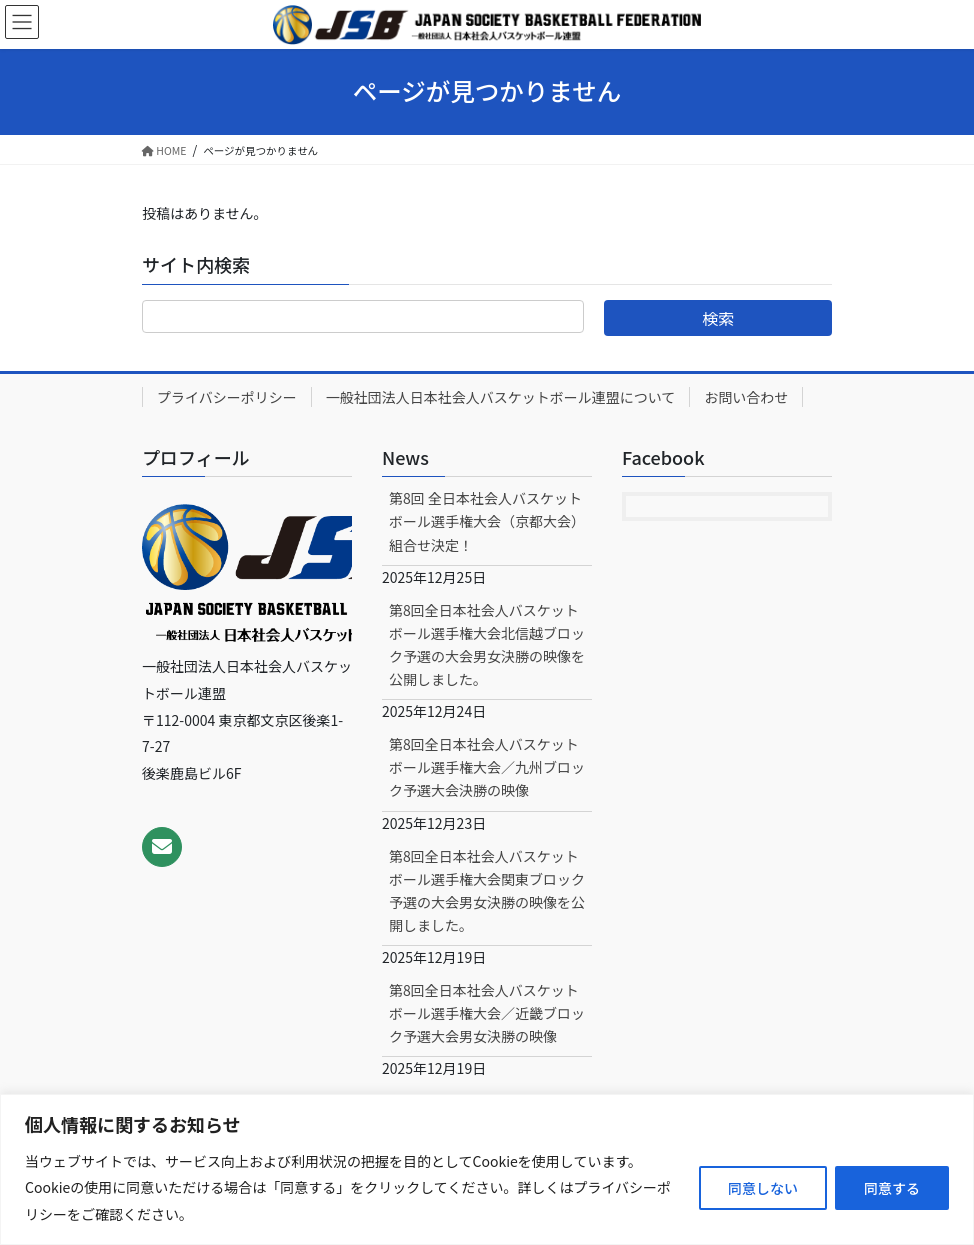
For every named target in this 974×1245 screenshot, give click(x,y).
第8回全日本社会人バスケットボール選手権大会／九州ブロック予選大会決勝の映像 (487, 767)
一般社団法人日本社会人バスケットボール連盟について (501, 397)
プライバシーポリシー (227, 397)
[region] (487, 1169)
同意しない (763, 1188)
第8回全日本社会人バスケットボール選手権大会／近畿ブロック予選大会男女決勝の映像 (487, 1013)
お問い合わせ (746, 397)
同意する (892, 1188)
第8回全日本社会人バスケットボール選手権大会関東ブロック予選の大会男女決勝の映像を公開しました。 (487, 890)
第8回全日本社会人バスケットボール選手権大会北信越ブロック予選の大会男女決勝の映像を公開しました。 (487, 644)
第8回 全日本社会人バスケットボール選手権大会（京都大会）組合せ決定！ (487, 521)
